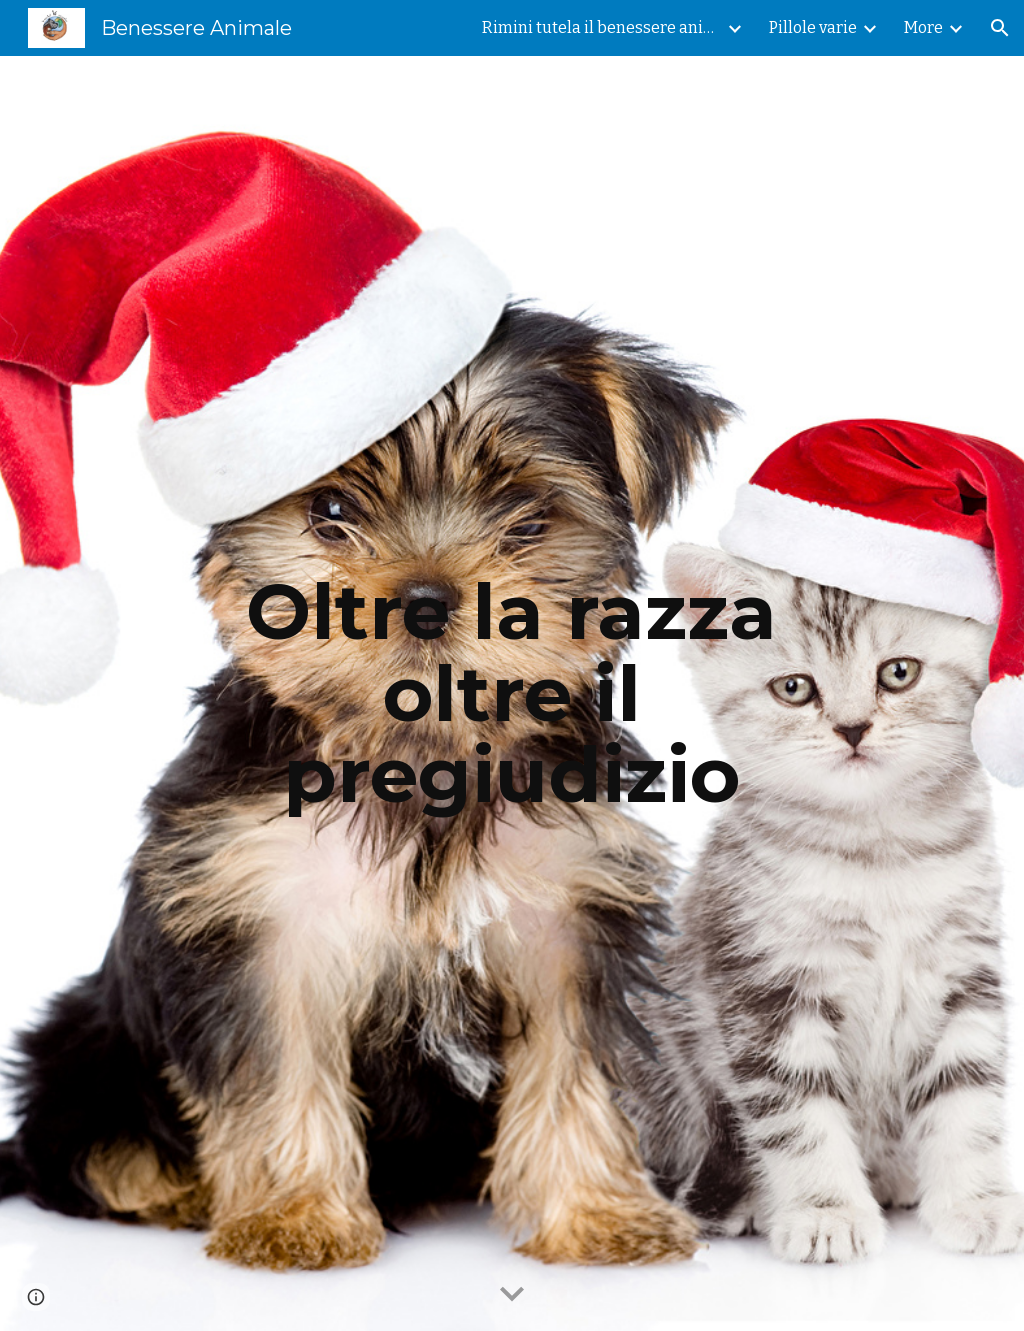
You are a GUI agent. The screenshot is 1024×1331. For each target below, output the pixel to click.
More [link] (923, 27)
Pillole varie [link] (813, 27)
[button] (1000, 28)
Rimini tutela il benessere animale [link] (602, 27)
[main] (511, 694)
